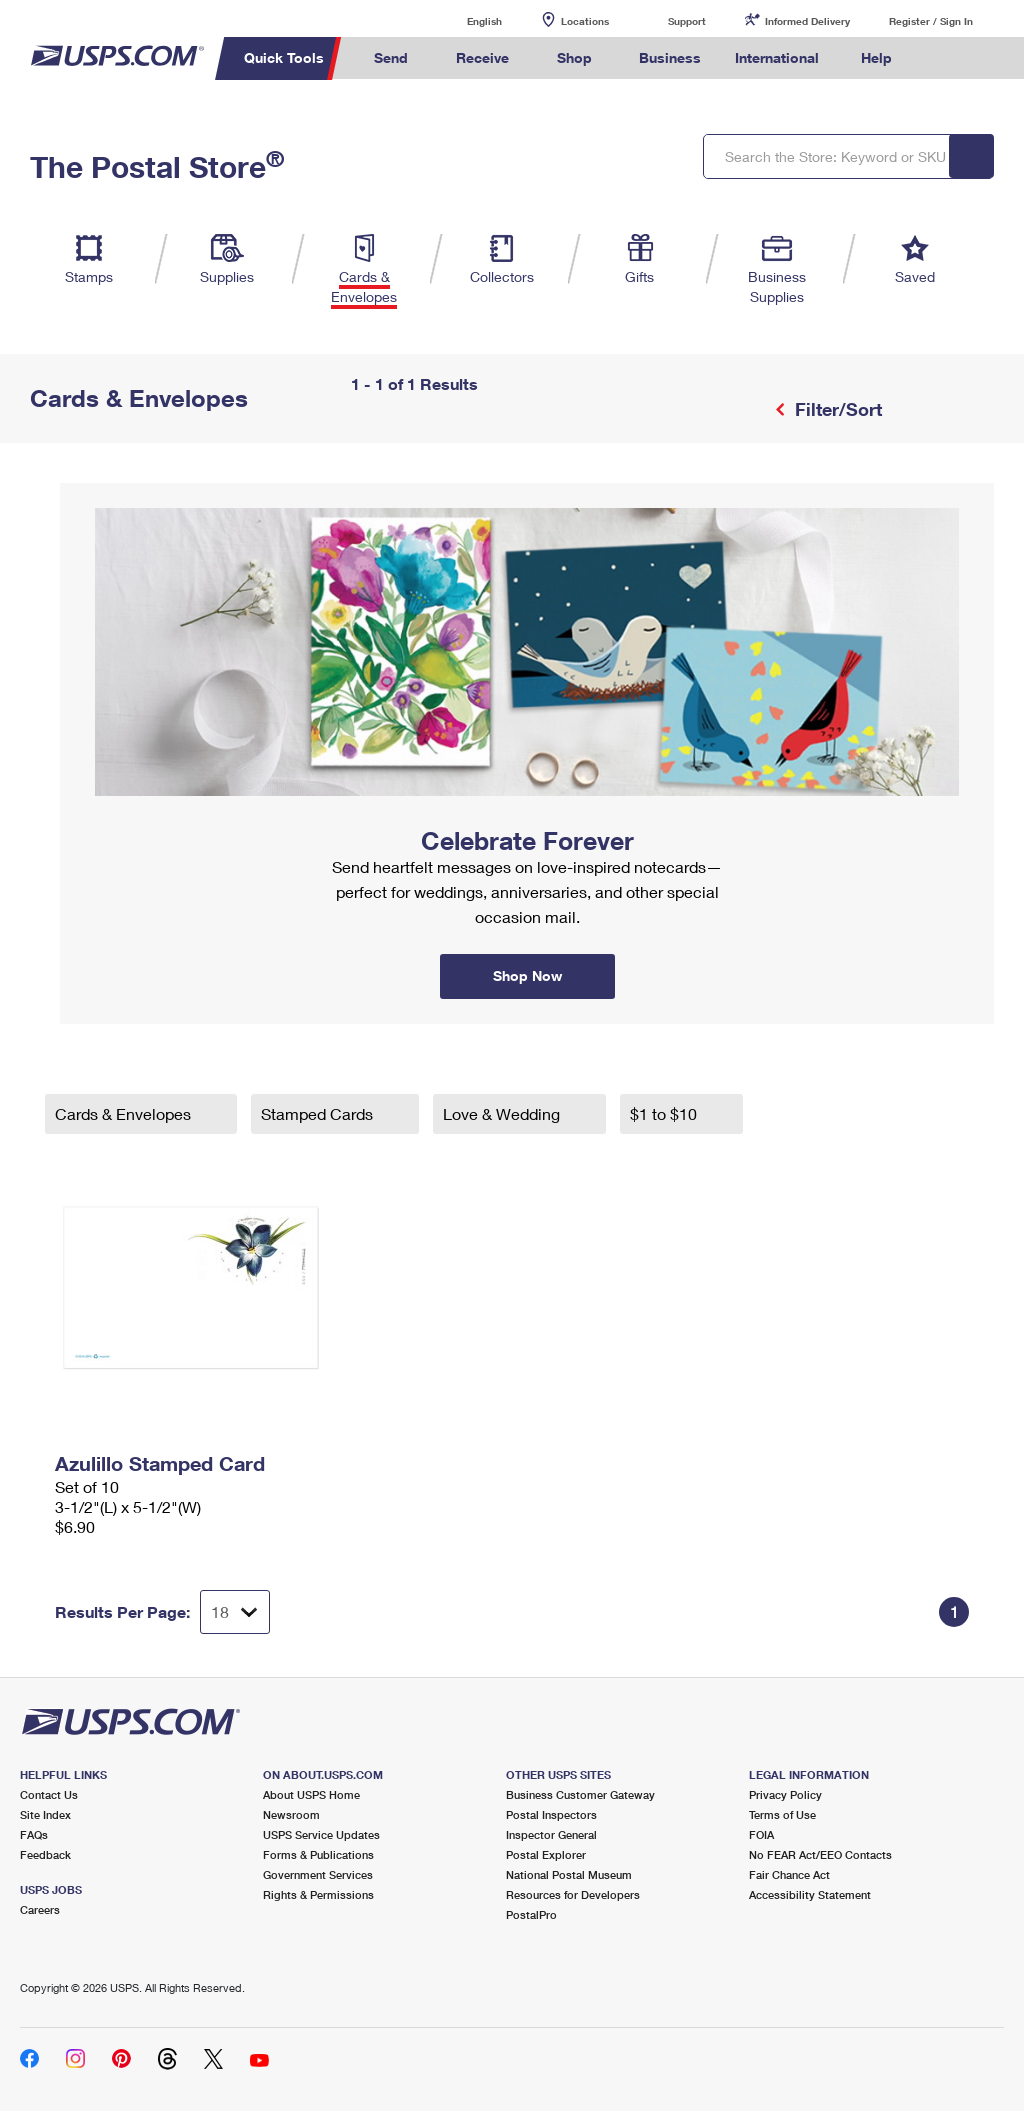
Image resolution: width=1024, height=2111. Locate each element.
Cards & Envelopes (125, 1113)
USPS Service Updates (321, 1834)
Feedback (45, 1854)
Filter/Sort (836, 409)
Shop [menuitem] (574, 57)
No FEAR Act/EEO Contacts (820, 1854)
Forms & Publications (318, 1854)
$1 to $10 (665, 1113)
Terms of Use (782, 1814)
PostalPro (531, 1914)
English (464, 20)
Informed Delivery (807, 21)
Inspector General (551, 1834)
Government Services (318, 1874)
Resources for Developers (573, 1894)
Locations (585, 21)
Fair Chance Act (789, 1874)
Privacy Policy (785, 1794)
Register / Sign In (931, 21)
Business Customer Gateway (580, 1794)
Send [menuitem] (391, 57)
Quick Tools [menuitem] (284, 57)
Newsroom (291, 1814)
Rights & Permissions (318, 1894)
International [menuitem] (777, 57)
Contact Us (49, 1794)
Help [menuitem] (876, 57)
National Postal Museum (569, 1874)
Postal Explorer (546, 1854)
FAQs (34, 1834)
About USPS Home (311, 1794)
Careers (40, 1909)
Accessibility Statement (810, 1894)
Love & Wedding (503, 1113)
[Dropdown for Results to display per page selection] (235, 1612)
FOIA (761, 1834)
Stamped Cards (319, 1113)
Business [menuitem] (670, 57)
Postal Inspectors (551, 1814)
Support (687, 21)
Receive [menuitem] (482, 57)
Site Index (45, 1814)
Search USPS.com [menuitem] (943, 58)
